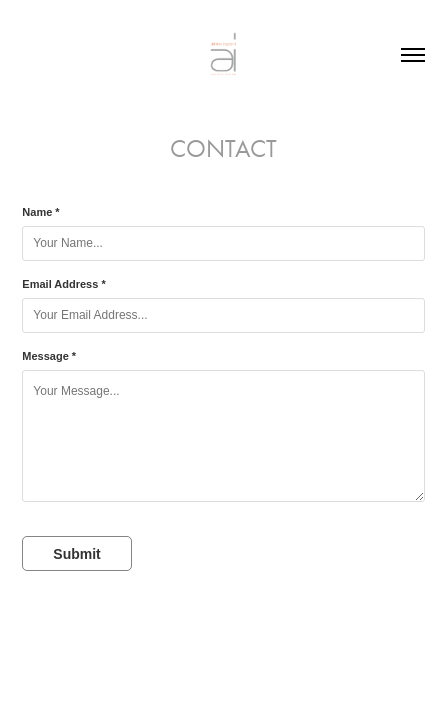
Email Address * (63, 284)
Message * (49, 356)
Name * (40, 212)
